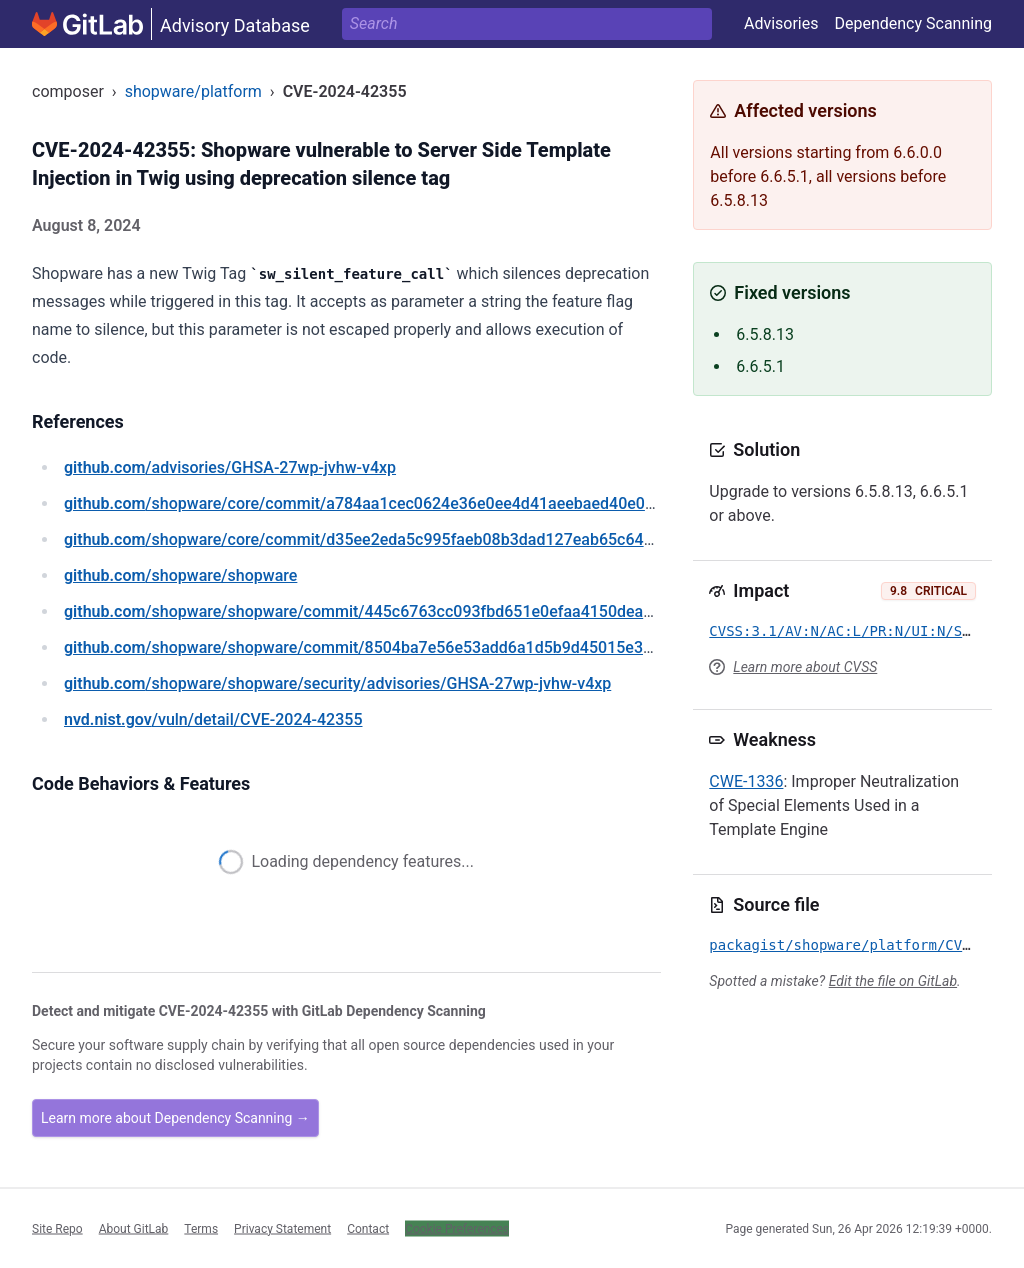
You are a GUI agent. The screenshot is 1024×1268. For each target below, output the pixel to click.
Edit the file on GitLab (893, 981)
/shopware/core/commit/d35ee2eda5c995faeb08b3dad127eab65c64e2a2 (371, 539)
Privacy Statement (282, 1228)
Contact (368, 1228)
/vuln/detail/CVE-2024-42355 (213, 719)
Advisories (781, 23)
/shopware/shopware (180, 575)
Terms (201, 1228)
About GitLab (134, 1228)
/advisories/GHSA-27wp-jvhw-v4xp (230, 467)
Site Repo (57, 1228)
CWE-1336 (746, 781)
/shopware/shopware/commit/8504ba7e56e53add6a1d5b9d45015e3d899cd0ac (393, 647)
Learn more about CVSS (805, 667)
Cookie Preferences (457, 1228)
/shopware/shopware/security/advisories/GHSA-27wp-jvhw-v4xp (337, 683)
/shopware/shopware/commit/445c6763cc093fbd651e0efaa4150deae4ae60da (389, 611)
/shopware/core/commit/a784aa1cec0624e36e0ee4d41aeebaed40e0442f (371, 503)
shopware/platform (193, 91)
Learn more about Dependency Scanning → (175, 1118)
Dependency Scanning (913, 23)
